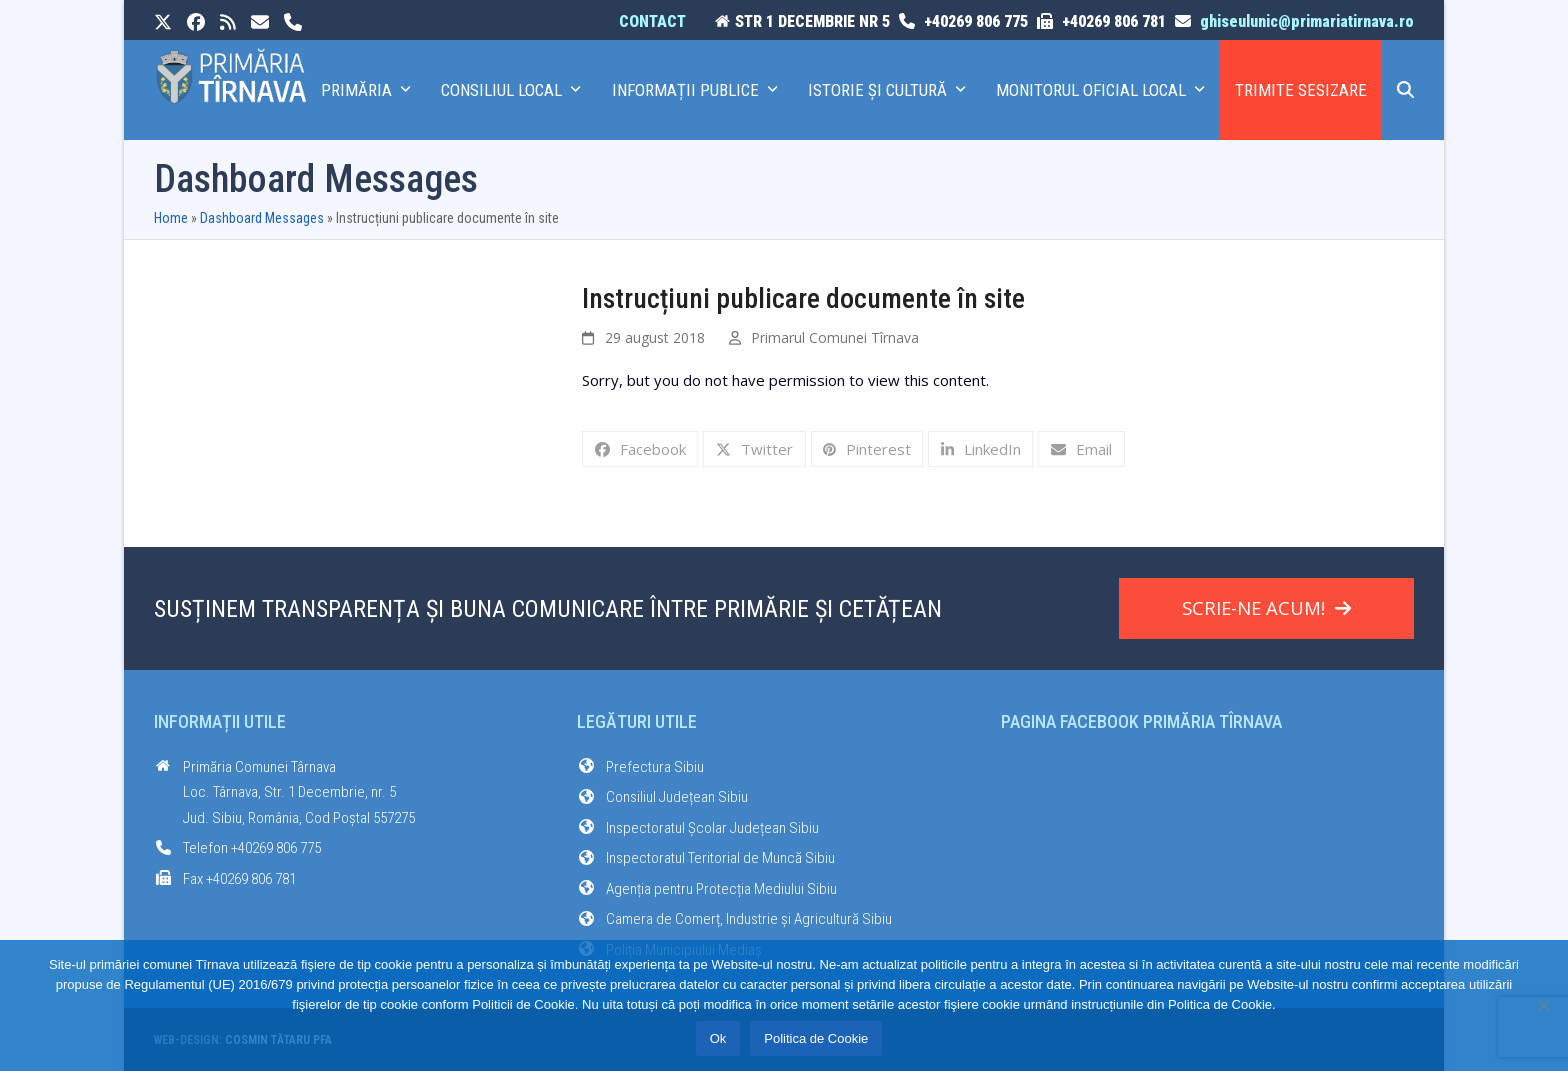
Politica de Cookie (816, 1038)
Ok (718, 1038)
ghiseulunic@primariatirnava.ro (1307, 21)
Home (171, 218)
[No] (1543, 1005)
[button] (1405, 90)
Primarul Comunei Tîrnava (835, 337)
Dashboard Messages (262, 218)
